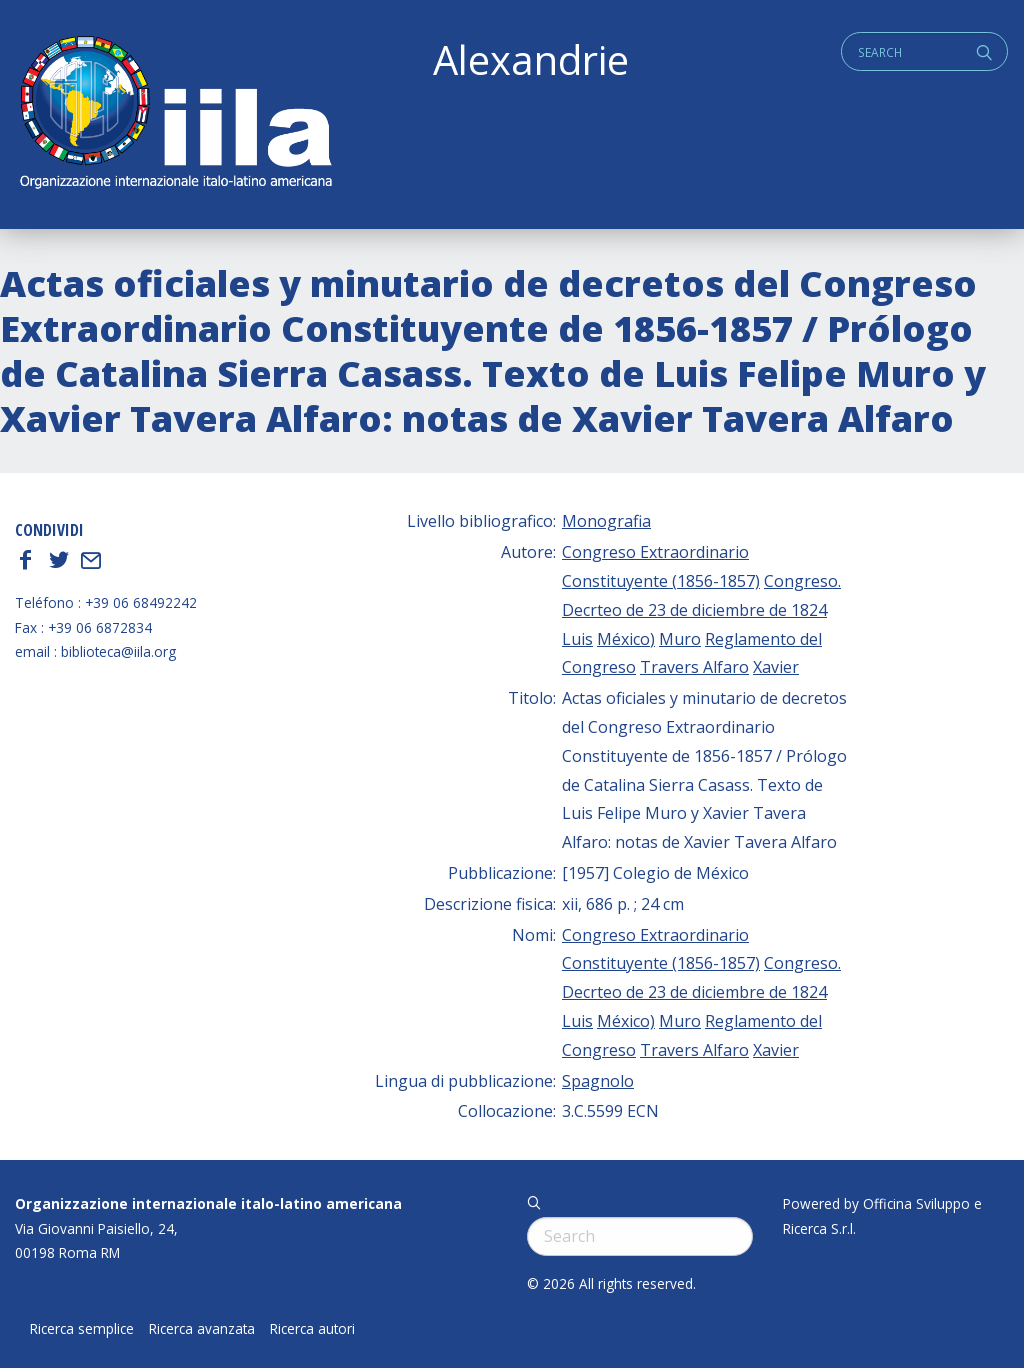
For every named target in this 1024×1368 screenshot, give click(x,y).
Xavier (776, 667)
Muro (680, 639)
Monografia (606, 521)
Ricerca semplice (82, 1329)
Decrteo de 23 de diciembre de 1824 (694, 610)
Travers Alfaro (694, 667)
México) (626, 639)
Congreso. (802, 581)
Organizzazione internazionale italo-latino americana (208, 1203)
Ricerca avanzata (202, 1329)
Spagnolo (598, 1081)
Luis (577, 639)
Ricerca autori (312, 1329)
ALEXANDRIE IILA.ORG (175, 114)
